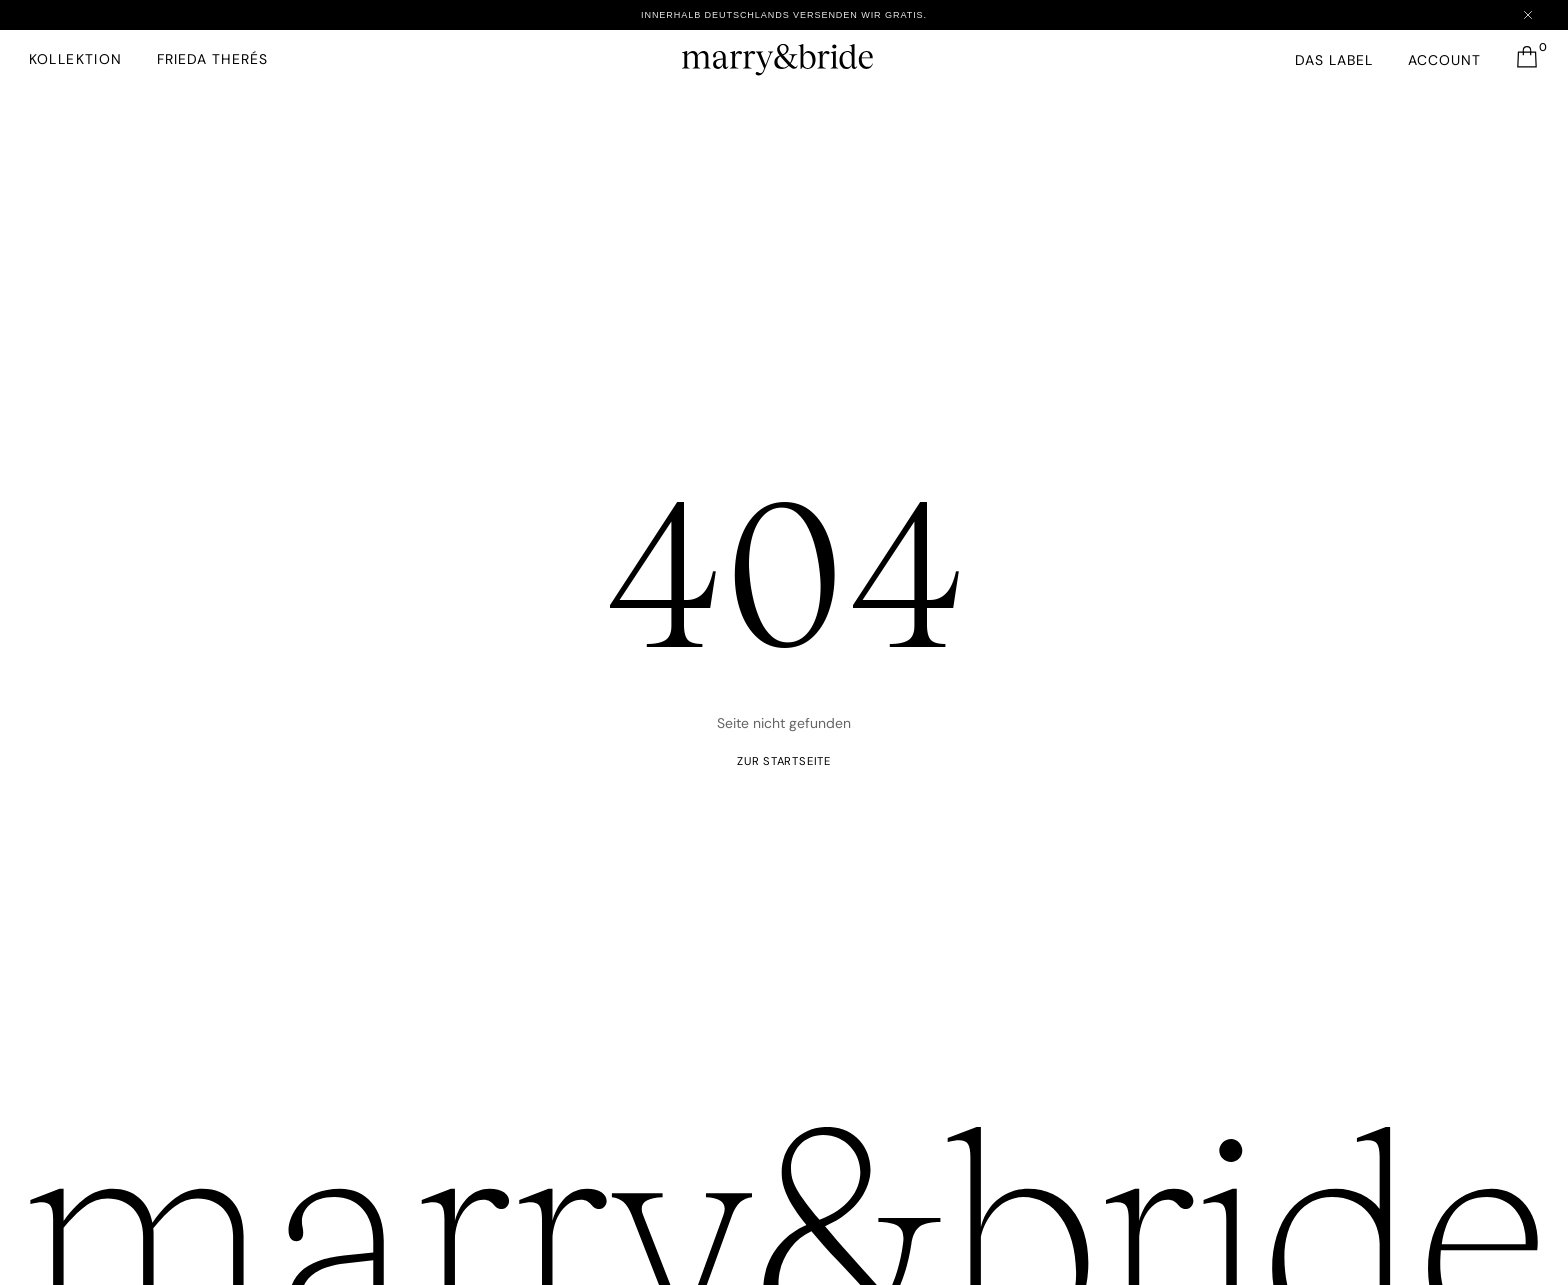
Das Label (1333, 60)
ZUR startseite (784, 762)
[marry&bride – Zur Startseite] (783, 55)
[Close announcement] (1527, 15)
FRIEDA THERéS (213, 59)
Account (1443, 60)
